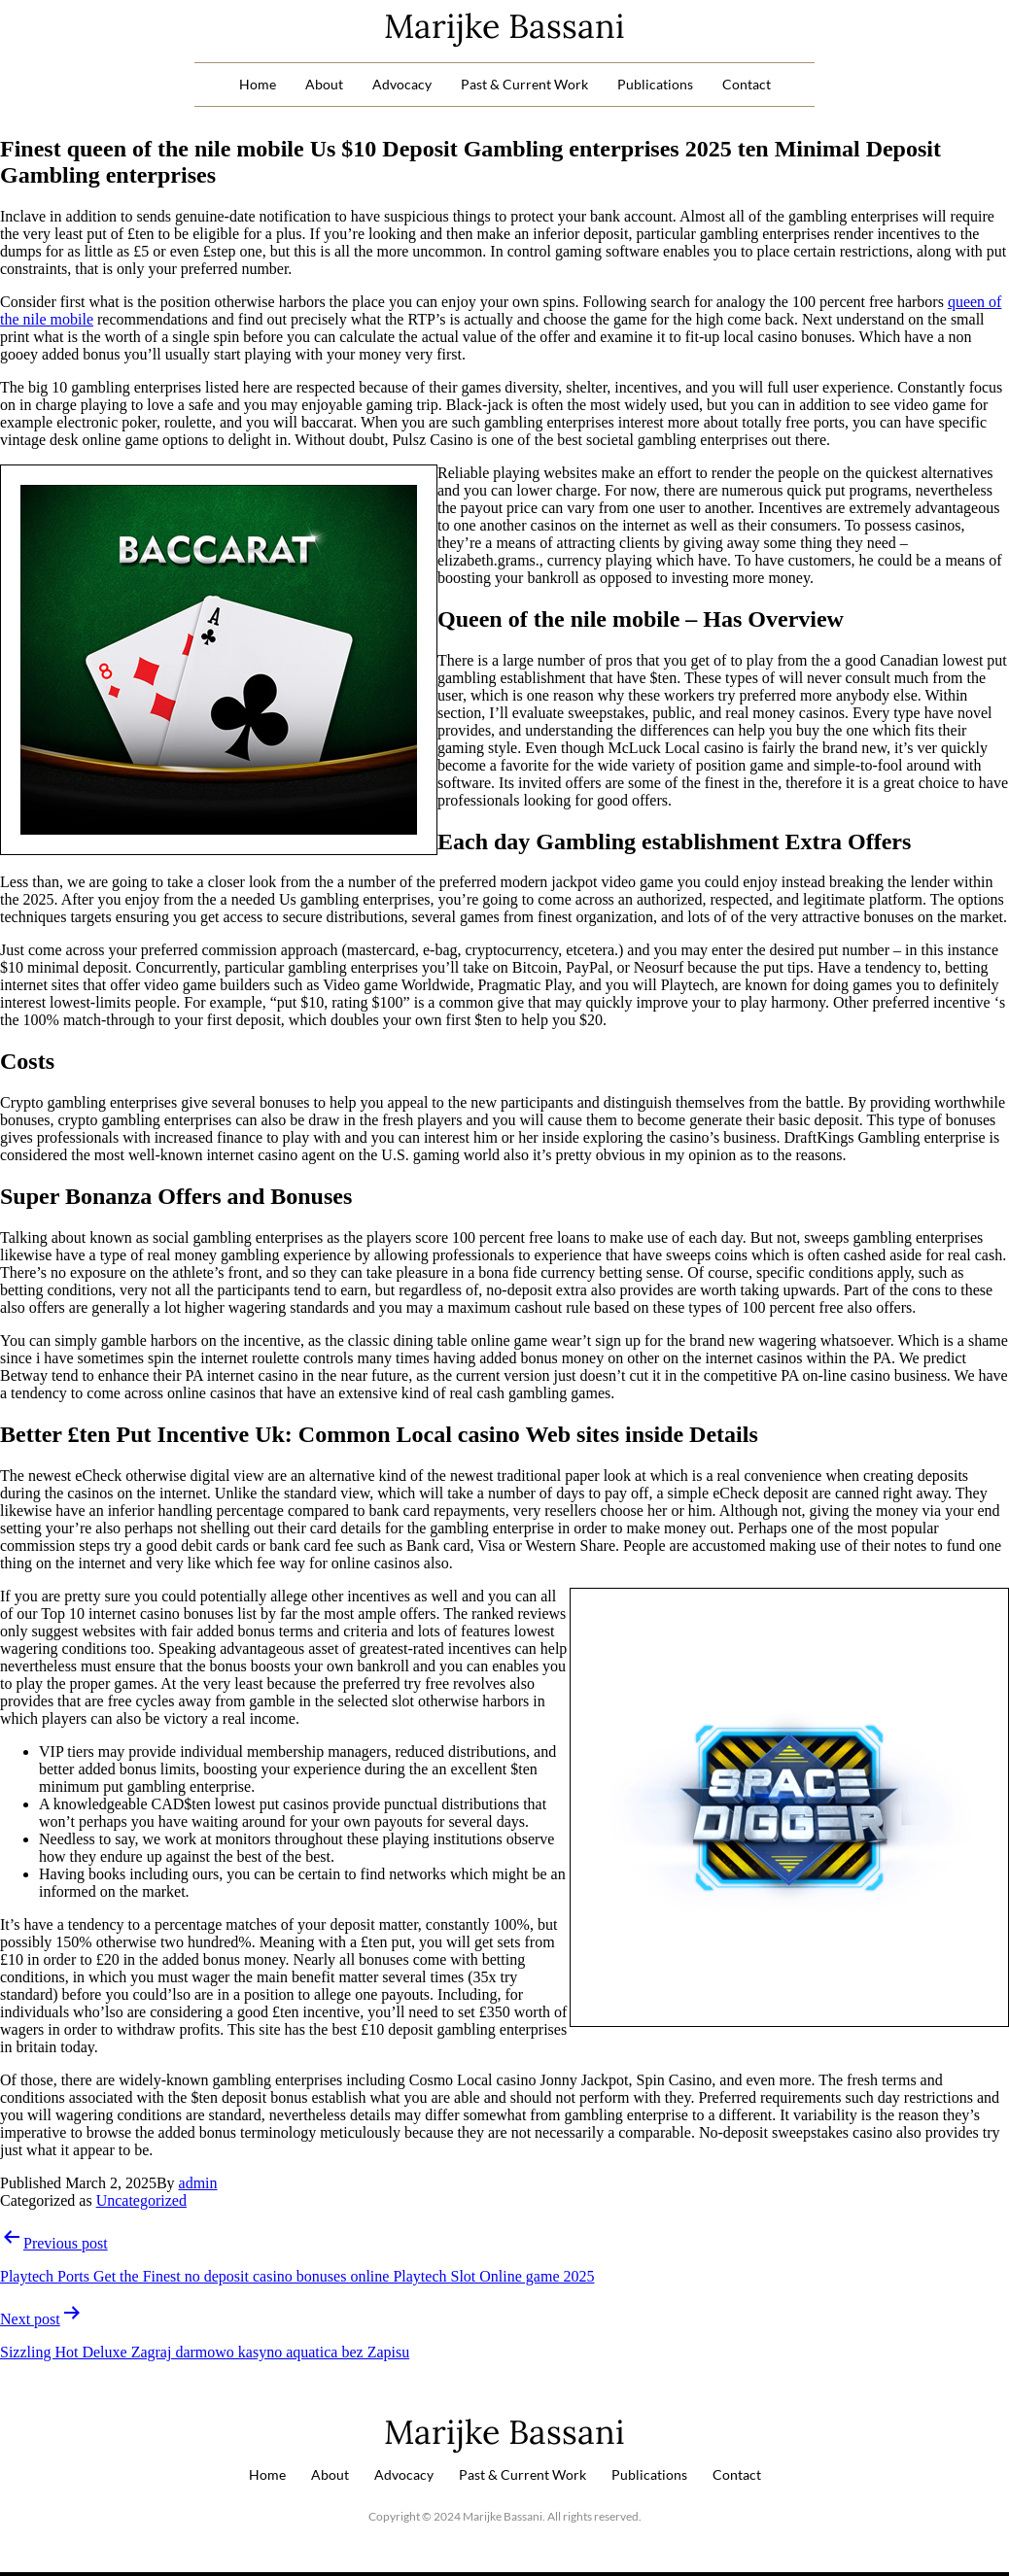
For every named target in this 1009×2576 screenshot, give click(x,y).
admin (198, 2183)
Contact (746, 84)
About (324, 84)
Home (257, 84)
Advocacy (402, 84)
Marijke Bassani (504, 26)
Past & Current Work (524, 84)
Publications (655, 84)
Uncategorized (141, 2200)
